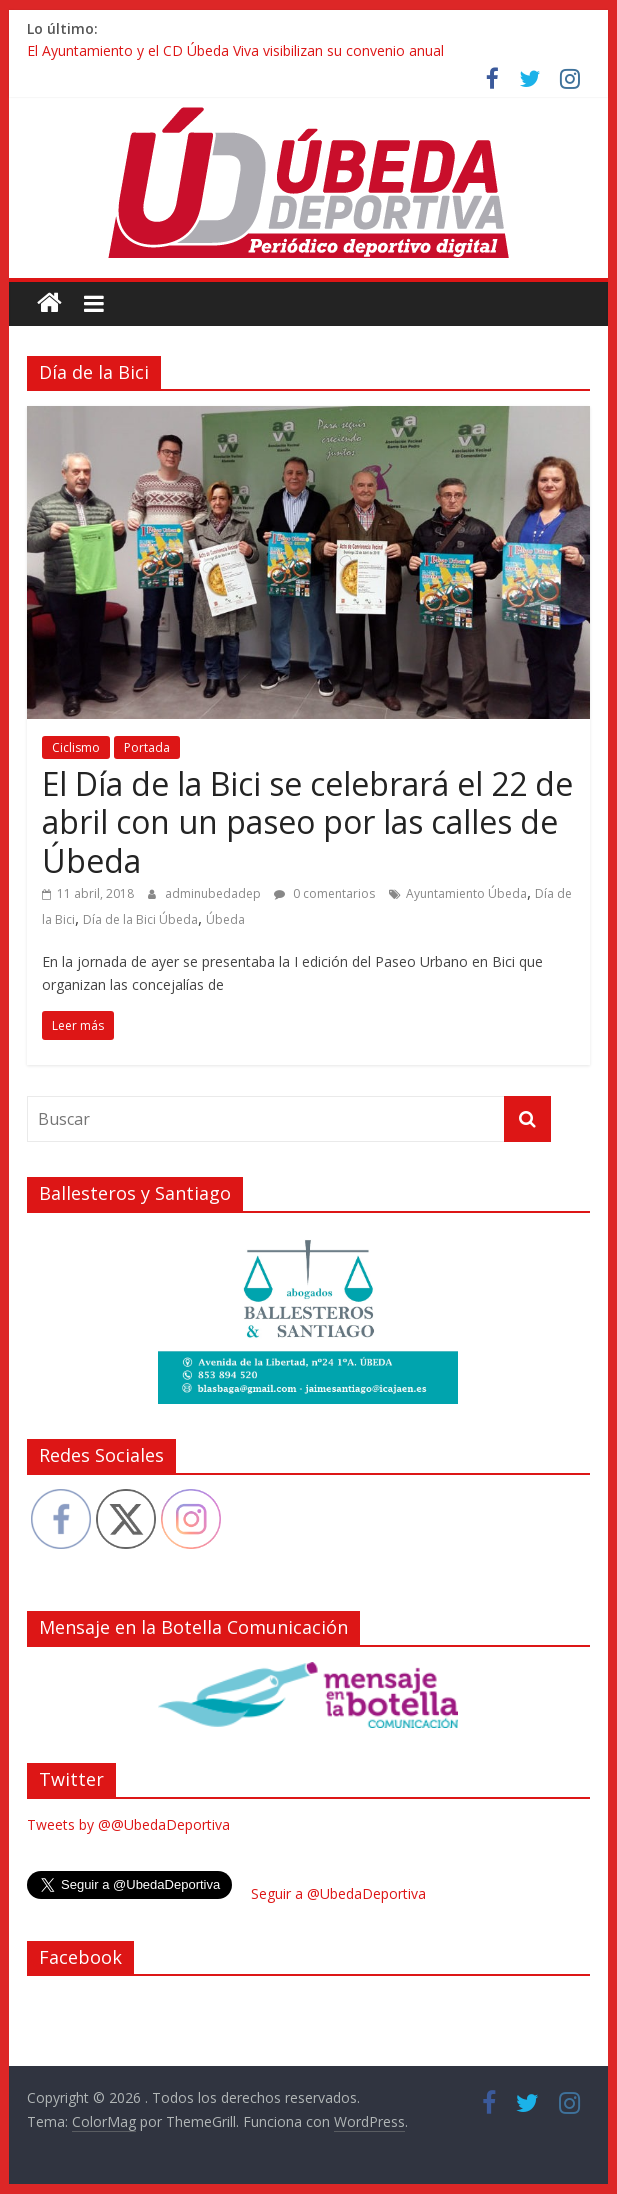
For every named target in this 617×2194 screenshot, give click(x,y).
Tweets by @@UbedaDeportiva (128, 1824)
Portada (147, 747)
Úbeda (225, 919)
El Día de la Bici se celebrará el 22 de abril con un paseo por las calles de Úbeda (307, 822)
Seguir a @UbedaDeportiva (338, 1893)
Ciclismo (76, 747)
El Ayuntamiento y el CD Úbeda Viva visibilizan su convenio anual (235, 50)
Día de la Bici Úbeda (140, 919)
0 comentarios (324, 893)
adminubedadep (214, 893)
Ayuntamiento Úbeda (466, 893)
